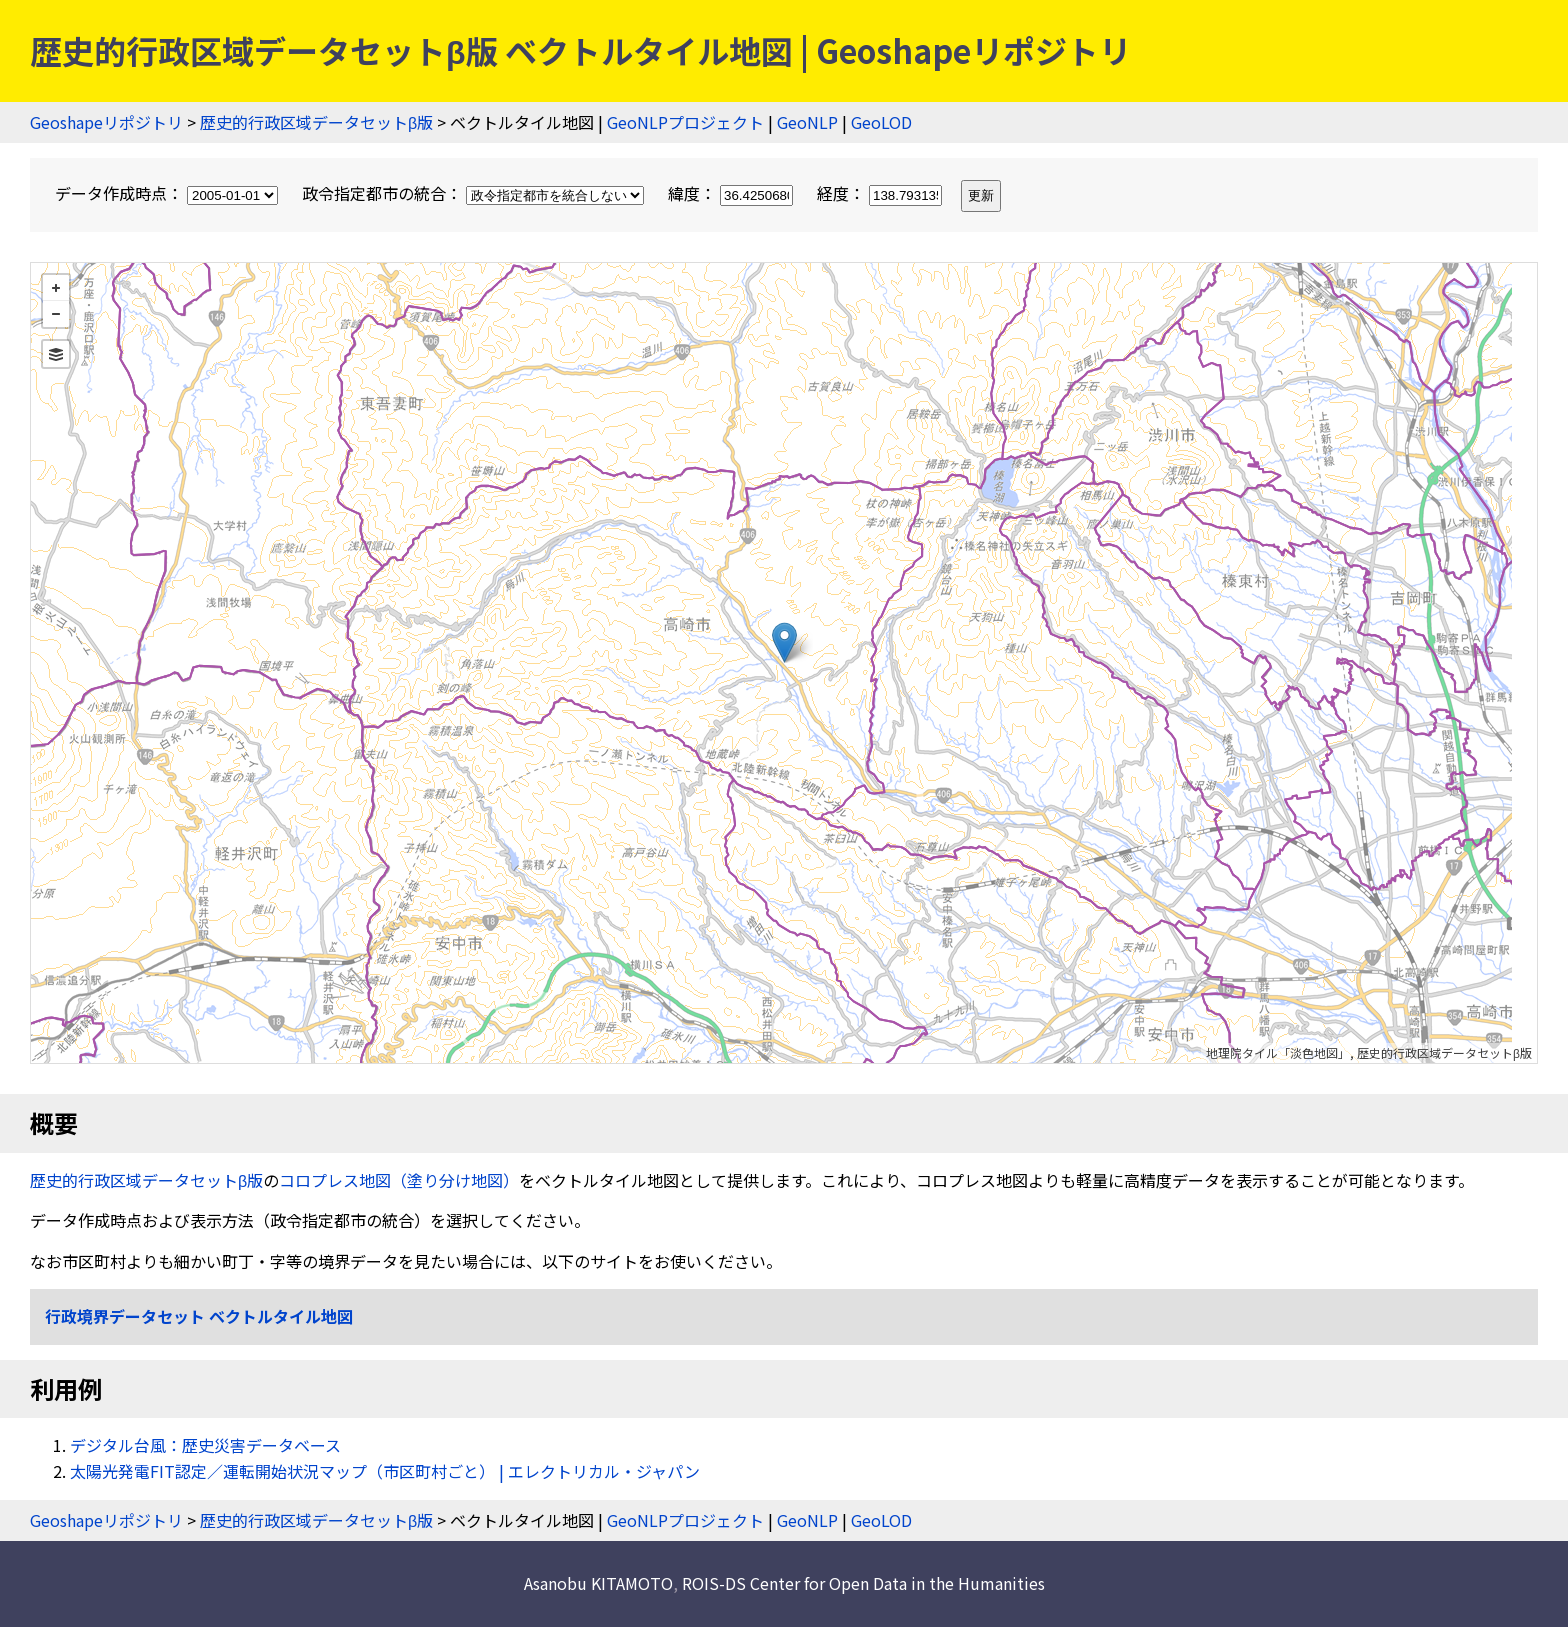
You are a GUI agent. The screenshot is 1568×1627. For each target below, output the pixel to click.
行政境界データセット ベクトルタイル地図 (199, 1316)
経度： (881, 193)
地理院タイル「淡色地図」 (1278, 1052)
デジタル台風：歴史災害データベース (205, 1445)
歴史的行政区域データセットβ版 (316, 122)
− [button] (56, 314)
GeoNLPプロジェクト (685, 122)
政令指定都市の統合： (475, 193)
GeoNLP (807, 122)
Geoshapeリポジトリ (106, 122)
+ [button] (56, 288)
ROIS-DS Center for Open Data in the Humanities (863, 1583)
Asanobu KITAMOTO (598, 1583)
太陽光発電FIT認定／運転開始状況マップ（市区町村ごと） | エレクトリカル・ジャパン (385, 1471)
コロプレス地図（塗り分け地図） (399, 1180)
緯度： (732, 193)
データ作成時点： (168, 193)
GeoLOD (881, 122)
